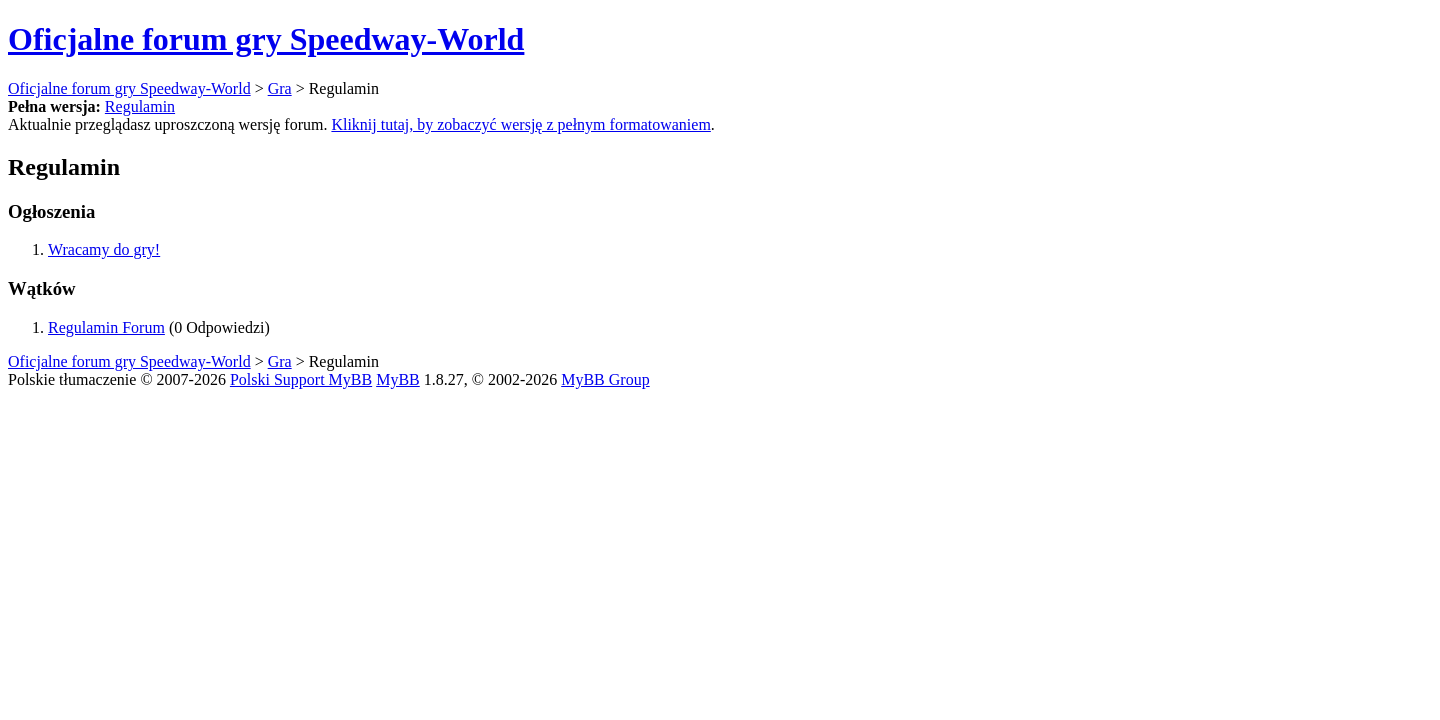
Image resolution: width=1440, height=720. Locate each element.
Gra (280, 88)
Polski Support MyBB (301, 379)
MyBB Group (605, 379)
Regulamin (140, 106)
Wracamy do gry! (104, 249)
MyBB (398, 379)
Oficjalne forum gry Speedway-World (266, 39)
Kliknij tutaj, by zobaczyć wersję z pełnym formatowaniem (520, 124)
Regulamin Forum (106, 327)
